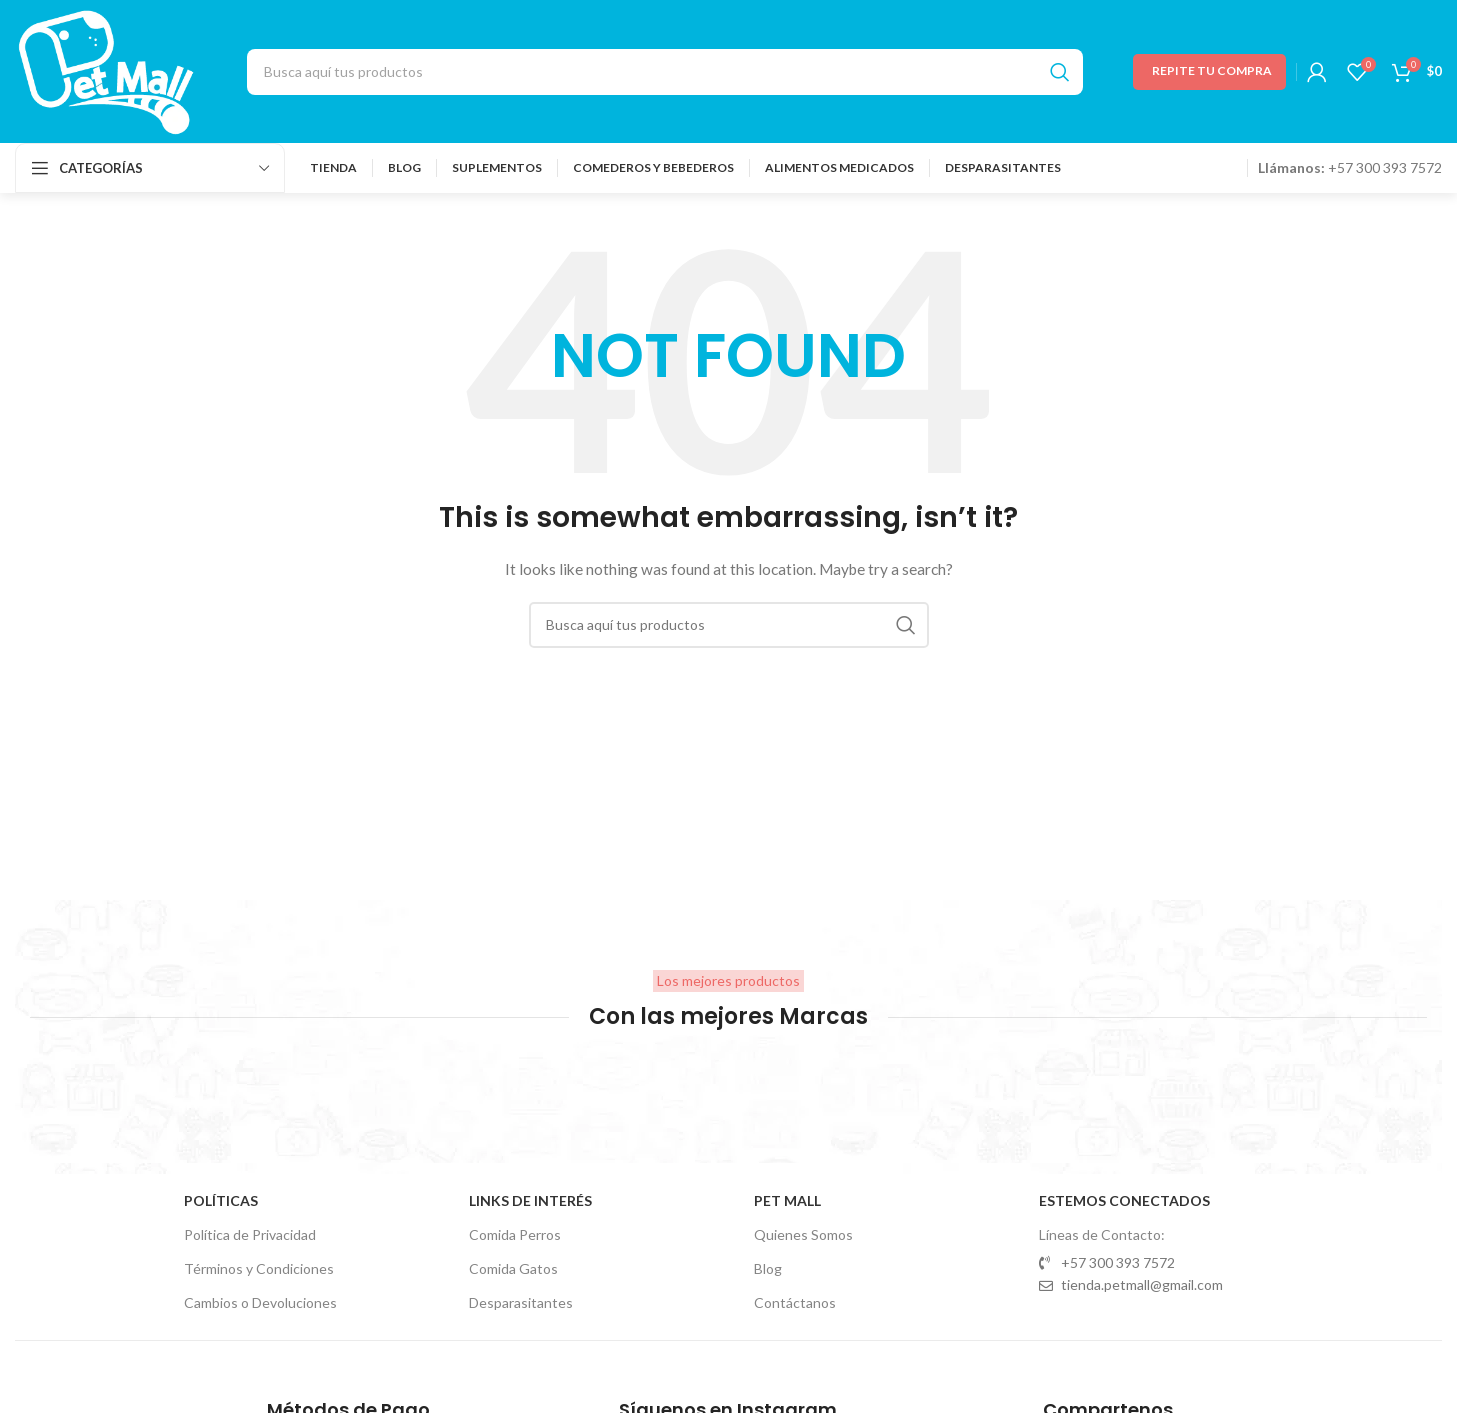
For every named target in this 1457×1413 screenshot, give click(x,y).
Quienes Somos (803, 1234)
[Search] (665, 72)
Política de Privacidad (250, 1234)
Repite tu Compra (1212, 70)
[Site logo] (106, 69)
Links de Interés (530, 1200)
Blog (768, 1268)
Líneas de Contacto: (1102, 1234)
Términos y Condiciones (259, 1268)
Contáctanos (795, 1302)
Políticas (221, 1200)
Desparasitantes (521, 1302)
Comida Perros (515, 1234)
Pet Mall (787, 1200)
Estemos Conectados (1124, 1200)
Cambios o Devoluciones (260, 1302)
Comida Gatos (513, 1268)
